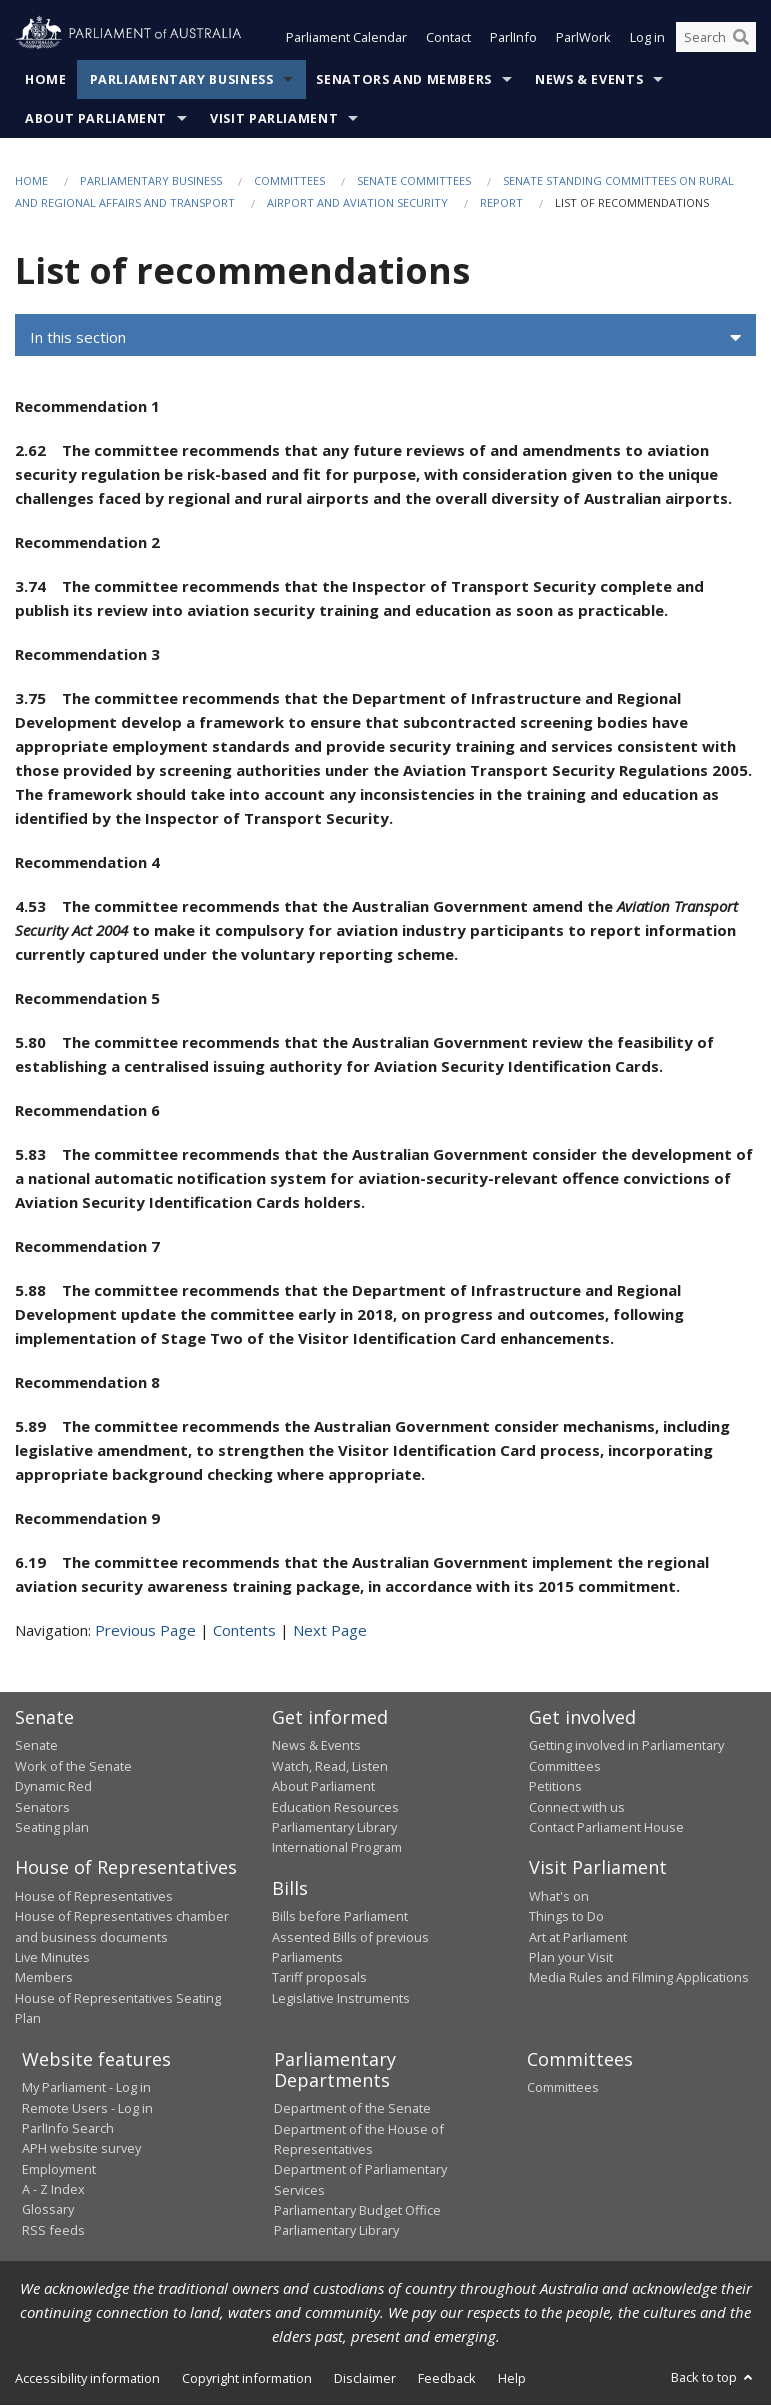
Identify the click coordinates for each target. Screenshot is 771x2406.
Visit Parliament (274, 118)
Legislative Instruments (341, 1998)
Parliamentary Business (182, 79)
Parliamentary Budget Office (357, 2211)
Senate (36, 1746)
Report (501, 203)
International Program (337, 1848)
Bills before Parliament (340, 1917)
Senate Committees (414, 180)
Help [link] (512, 2378)
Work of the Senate (73, 1766)
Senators (42, 1807)
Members (44, 1978)
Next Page (330, 1630)
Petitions (555, 1787)
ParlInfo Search (68, 2128)
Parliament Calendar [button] (346, 38)
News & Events (589, 79)
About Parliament (96, 118)
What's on (559, 1896)
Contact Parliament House (606, 1827)
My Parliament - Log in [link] (86, 2088)
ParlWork (583, 38)
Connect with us (577, 1807)
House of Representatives (94, 1896)
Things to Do (566, 1917)
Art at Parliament (578, 1937)
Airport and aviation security (357, 203)
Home (46, 79)
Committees (289, 180)
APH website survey (81, 2149)
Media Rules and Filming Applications (639, 1978)
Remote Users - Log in (87, 2108)
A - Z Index (53, 2190)
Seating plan (52, 1827)
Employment (59, 2169)
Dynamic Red (53, 1787)
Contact (448, 38)
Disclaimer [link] (365, 2378)
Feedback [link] (447, 2378)
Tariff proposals (319, 1978)
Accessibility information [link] (87, 2378)
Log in (647, 38)
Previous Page (145, 1630)
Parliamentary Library (334, 1827)
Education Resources (335, 1807)
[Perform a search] (741, 38)
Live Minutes (52, 1958)
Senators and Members (404, 79)
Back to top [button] (713, 2377)
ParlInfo (513, 38)
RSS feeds (53, 2230)
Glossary (48, 2210)
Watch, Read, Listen (330, 1766)
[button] (385, 338)
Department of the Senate (352, 2109)
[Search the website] (716, 38)
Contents (244, 1630)
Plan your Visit (571, 1958)
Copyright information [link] (247, 2378)
